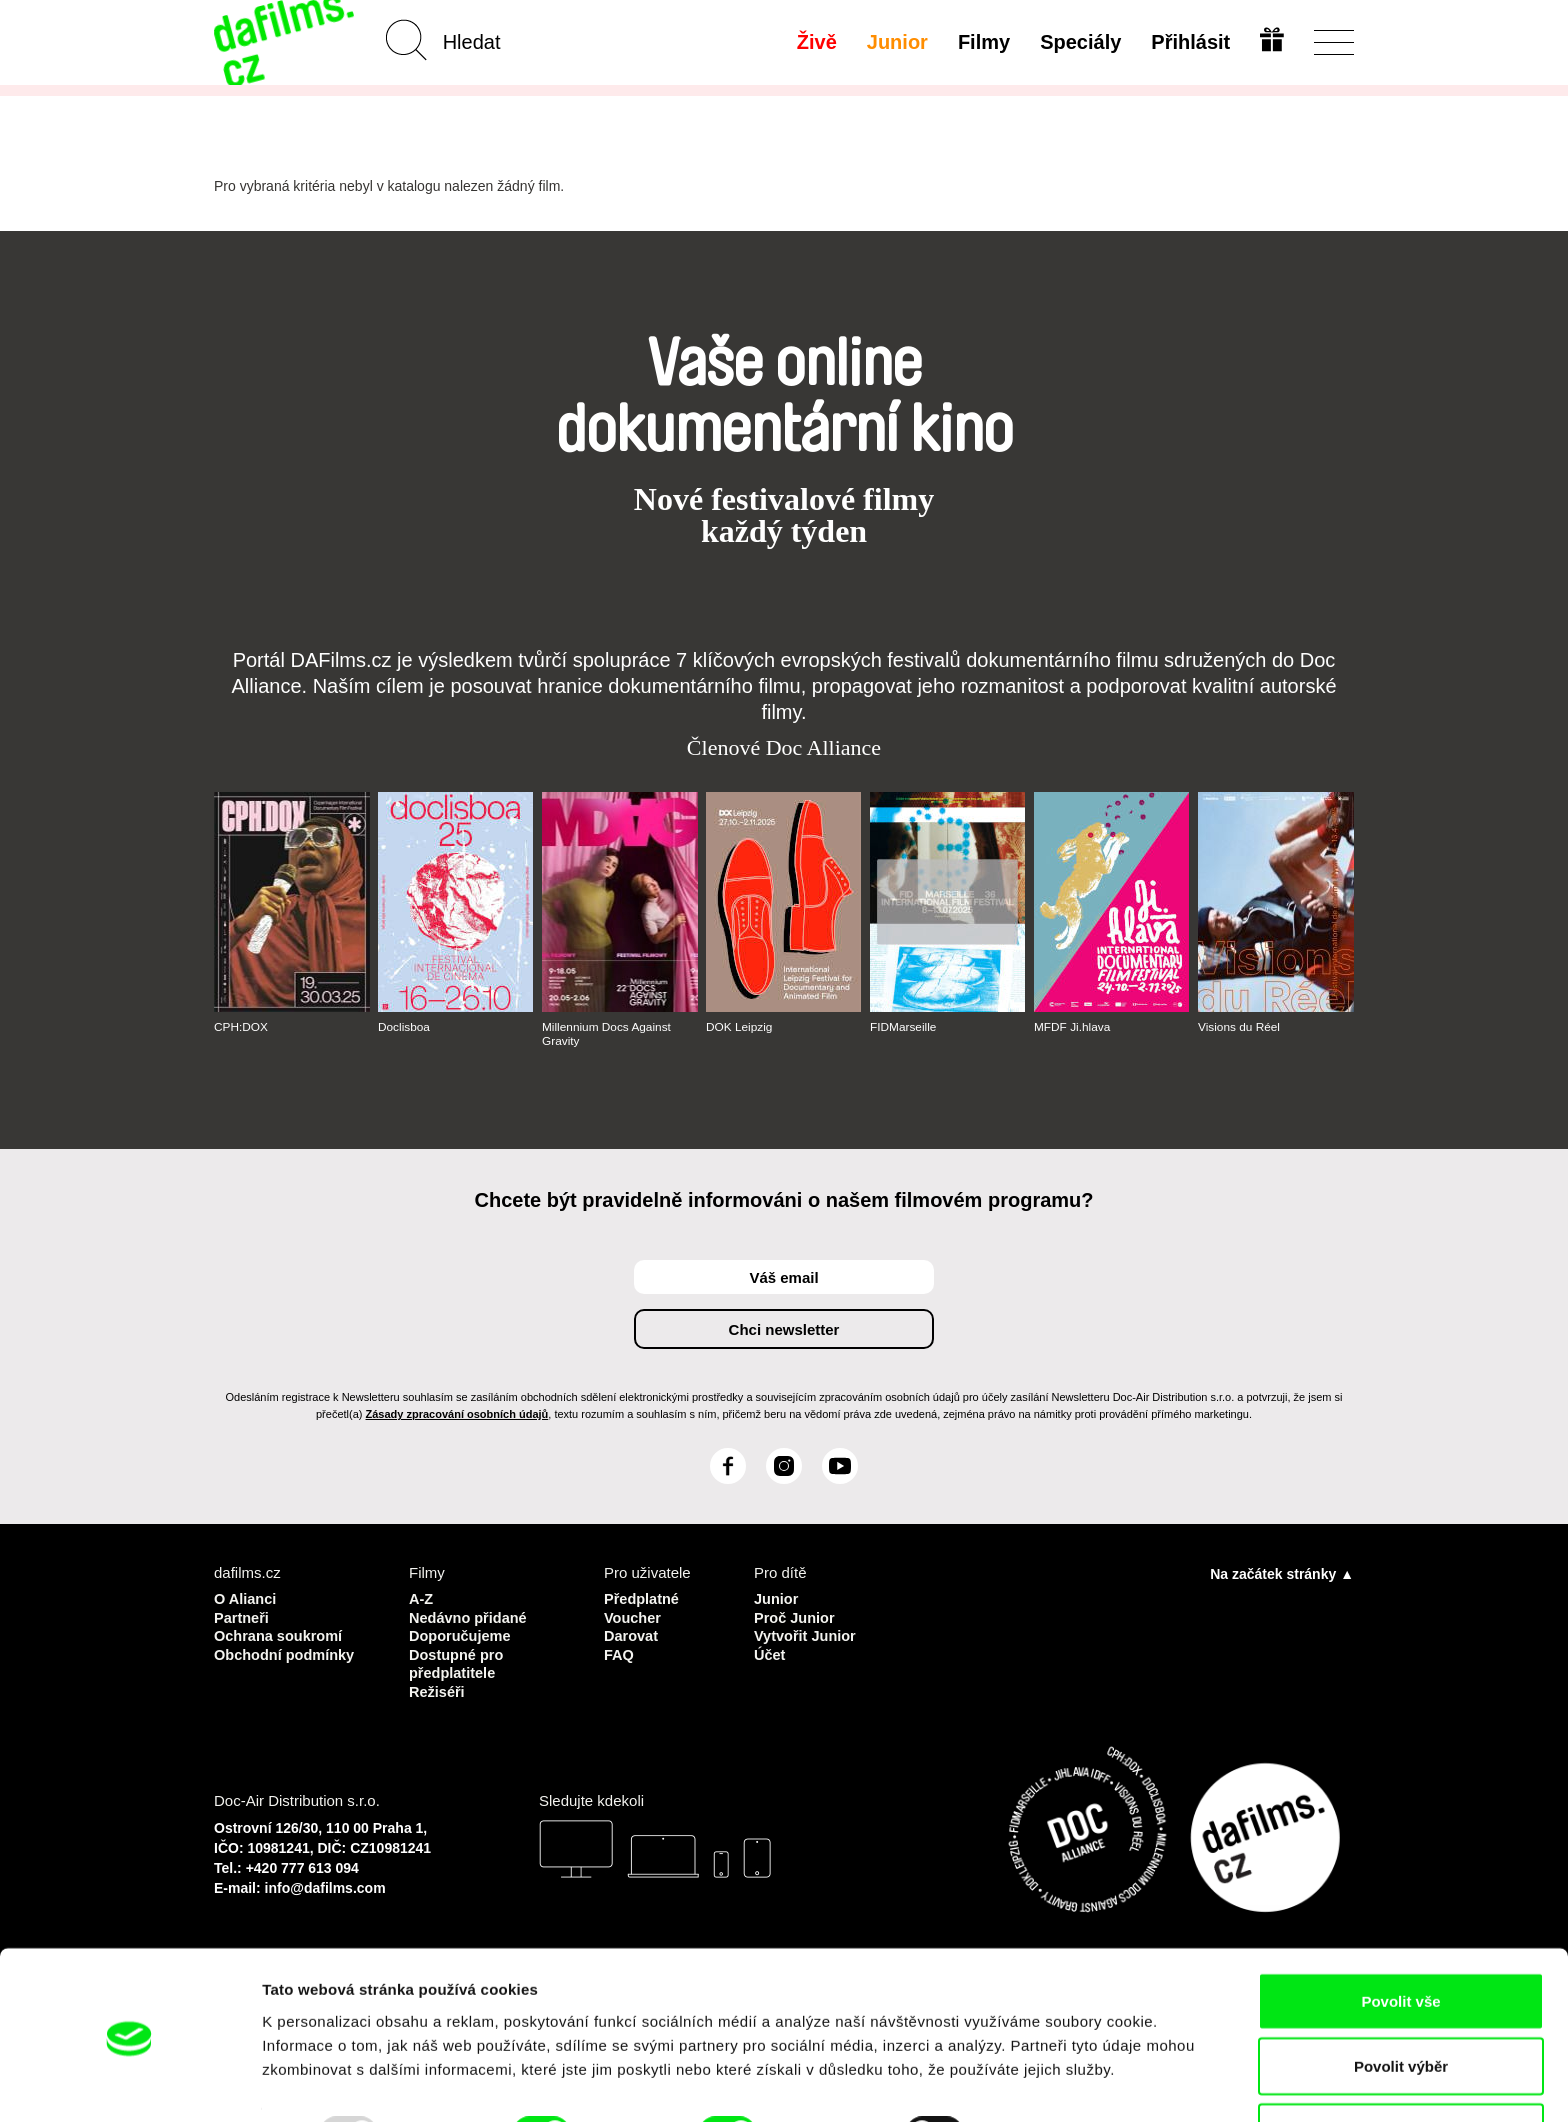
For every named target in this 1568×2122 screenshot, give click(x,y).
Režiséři (438, 1688)
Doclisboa (404, 1027)
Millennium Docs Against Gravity (607, 1034)
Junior (896, 42)
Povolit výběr (1401, 2003)
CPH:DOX (241, 1027)
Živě (816, 42)
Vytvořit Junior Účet (806, 1643)
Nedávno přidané (470, 1616)
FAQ (619, 1652)
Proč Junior (795, 1616)
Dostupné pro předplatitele (458, 1661)
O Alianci (246, 1598)
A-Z (421, 1598)
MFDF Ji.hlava (1072, 1027)
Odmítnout (1401, 2068)
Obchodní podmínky (286, 1652)
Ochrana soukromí (280, 1634)
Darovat (632, 1634)
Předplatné (643, 1598)
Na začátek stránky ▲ (1282, 1574)
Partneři (242, 1616)
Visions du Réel (1239, 1027)
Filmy (983, 42)
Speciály (1079, 42)
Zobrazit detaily (1057, 2070)
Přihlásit (1189, 42)
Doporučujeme (461, 1634)
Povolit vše (1400, 1937)
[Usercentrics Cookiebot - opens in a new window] (129, 2083)
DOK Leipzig (739, 1027)
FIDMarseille (903, 1027)
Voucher (633, 1616)
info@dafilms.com (325, 1884)
